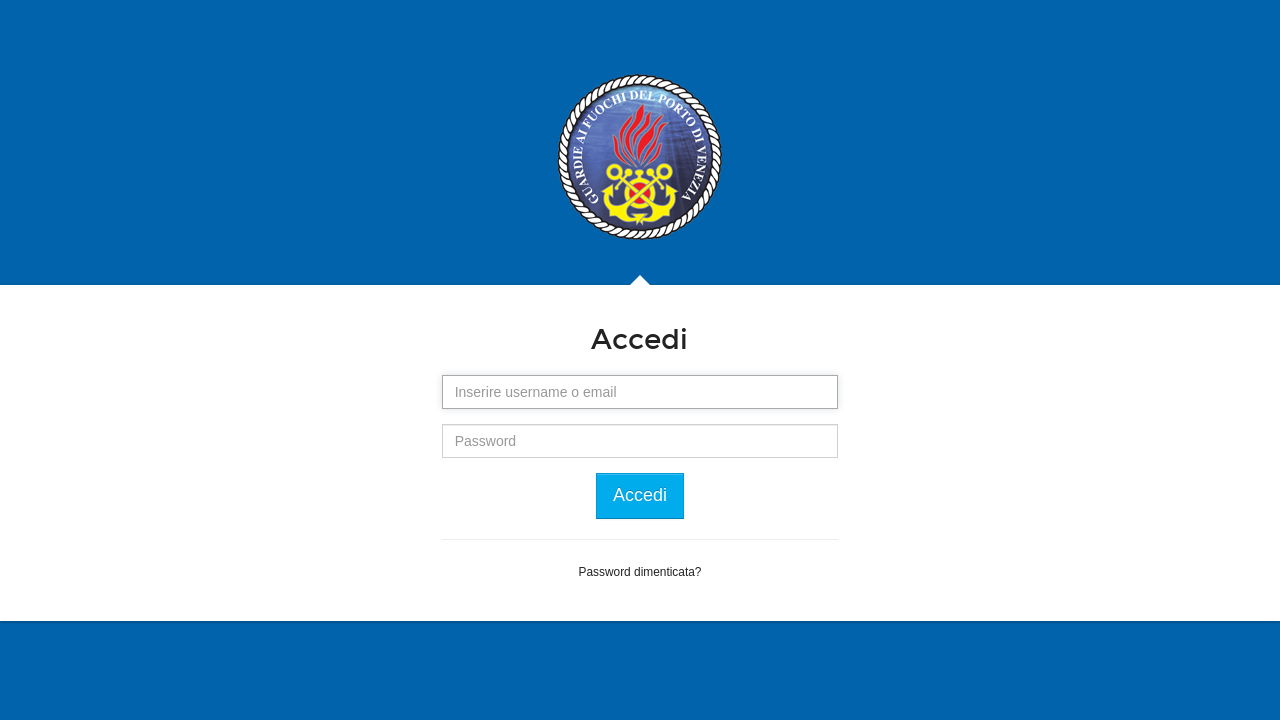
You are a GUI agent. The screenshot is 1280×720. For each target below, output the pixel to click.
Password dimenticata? (640, 572)
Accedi (640, 495)
